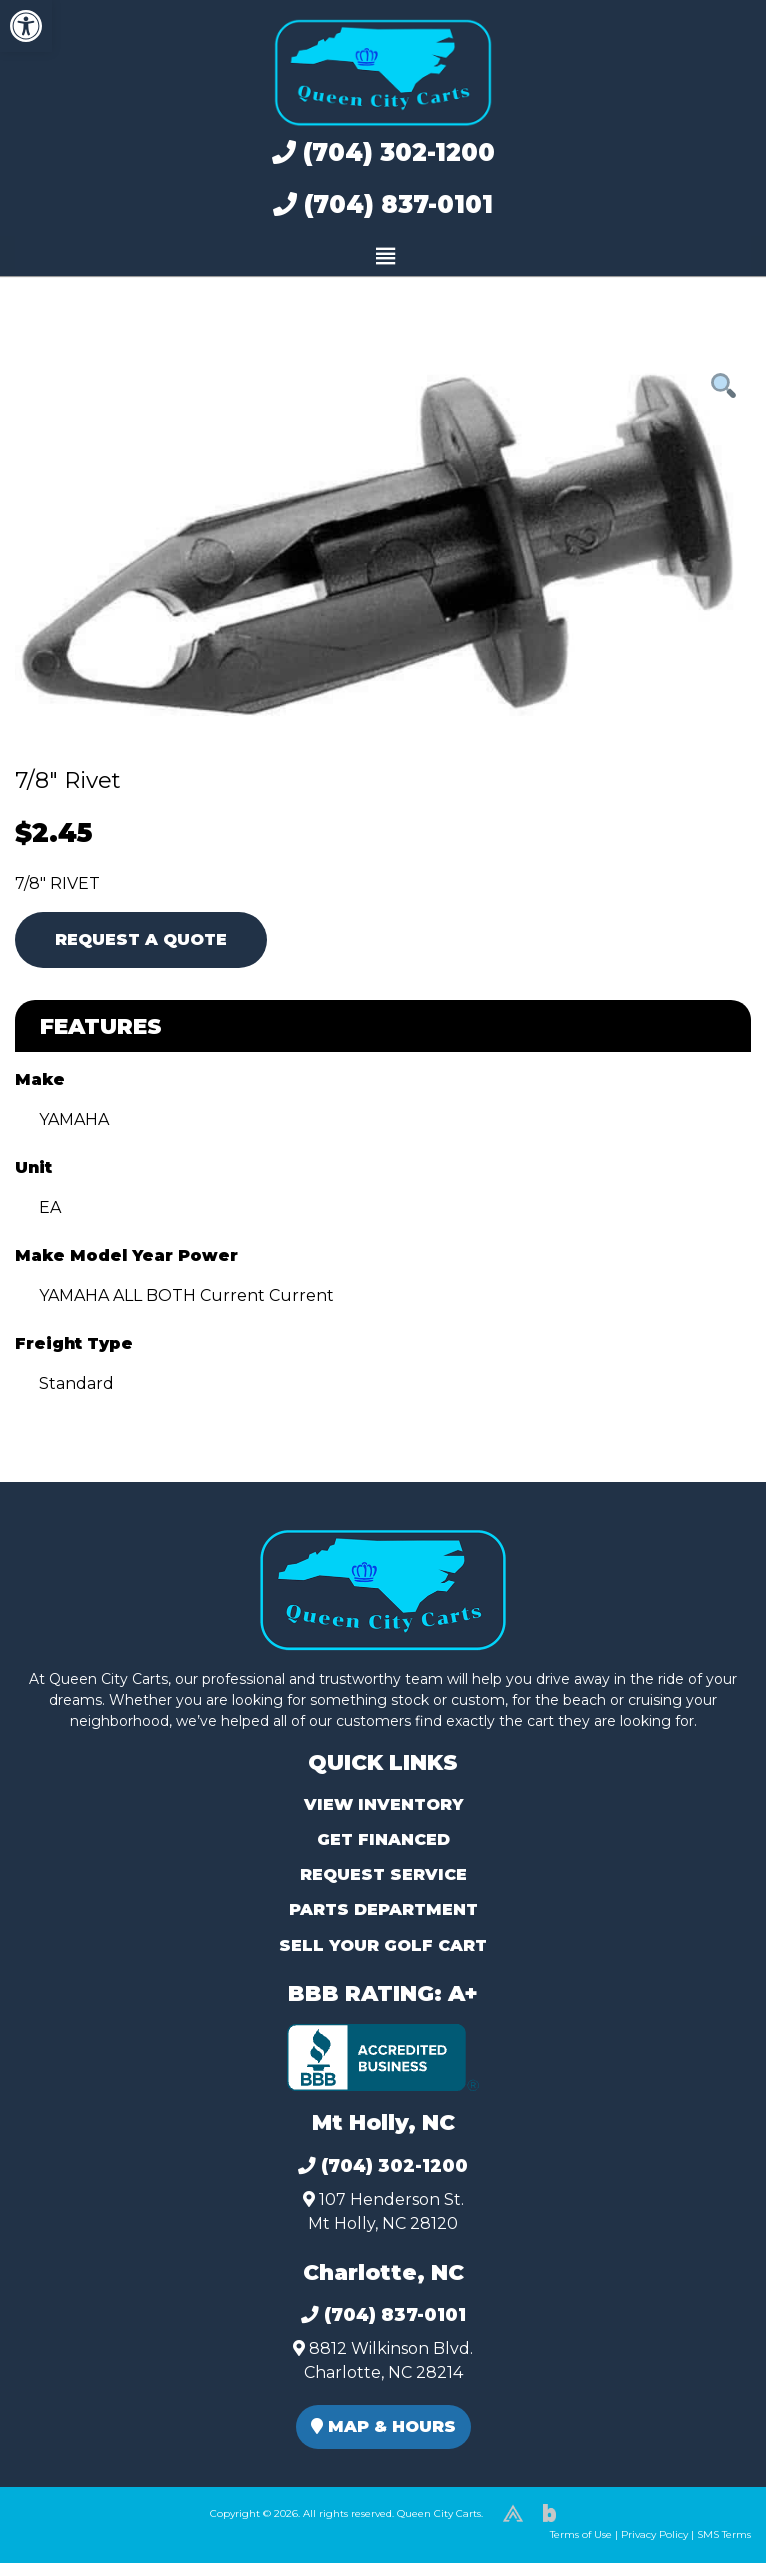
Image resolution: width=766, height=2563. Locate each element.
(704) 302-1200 (383, 152)
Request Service (383, 1874)
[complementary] (706, 2503)
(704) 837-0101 (383, 204)
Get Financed (383, 1839)
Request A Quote (141, 939)
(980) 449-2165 (69, 2524)
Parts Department (383, 1909)
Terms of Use (581, 2534)
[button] (26, 26)
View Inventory (383, 1804)
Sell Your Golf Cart (383, 1945)
